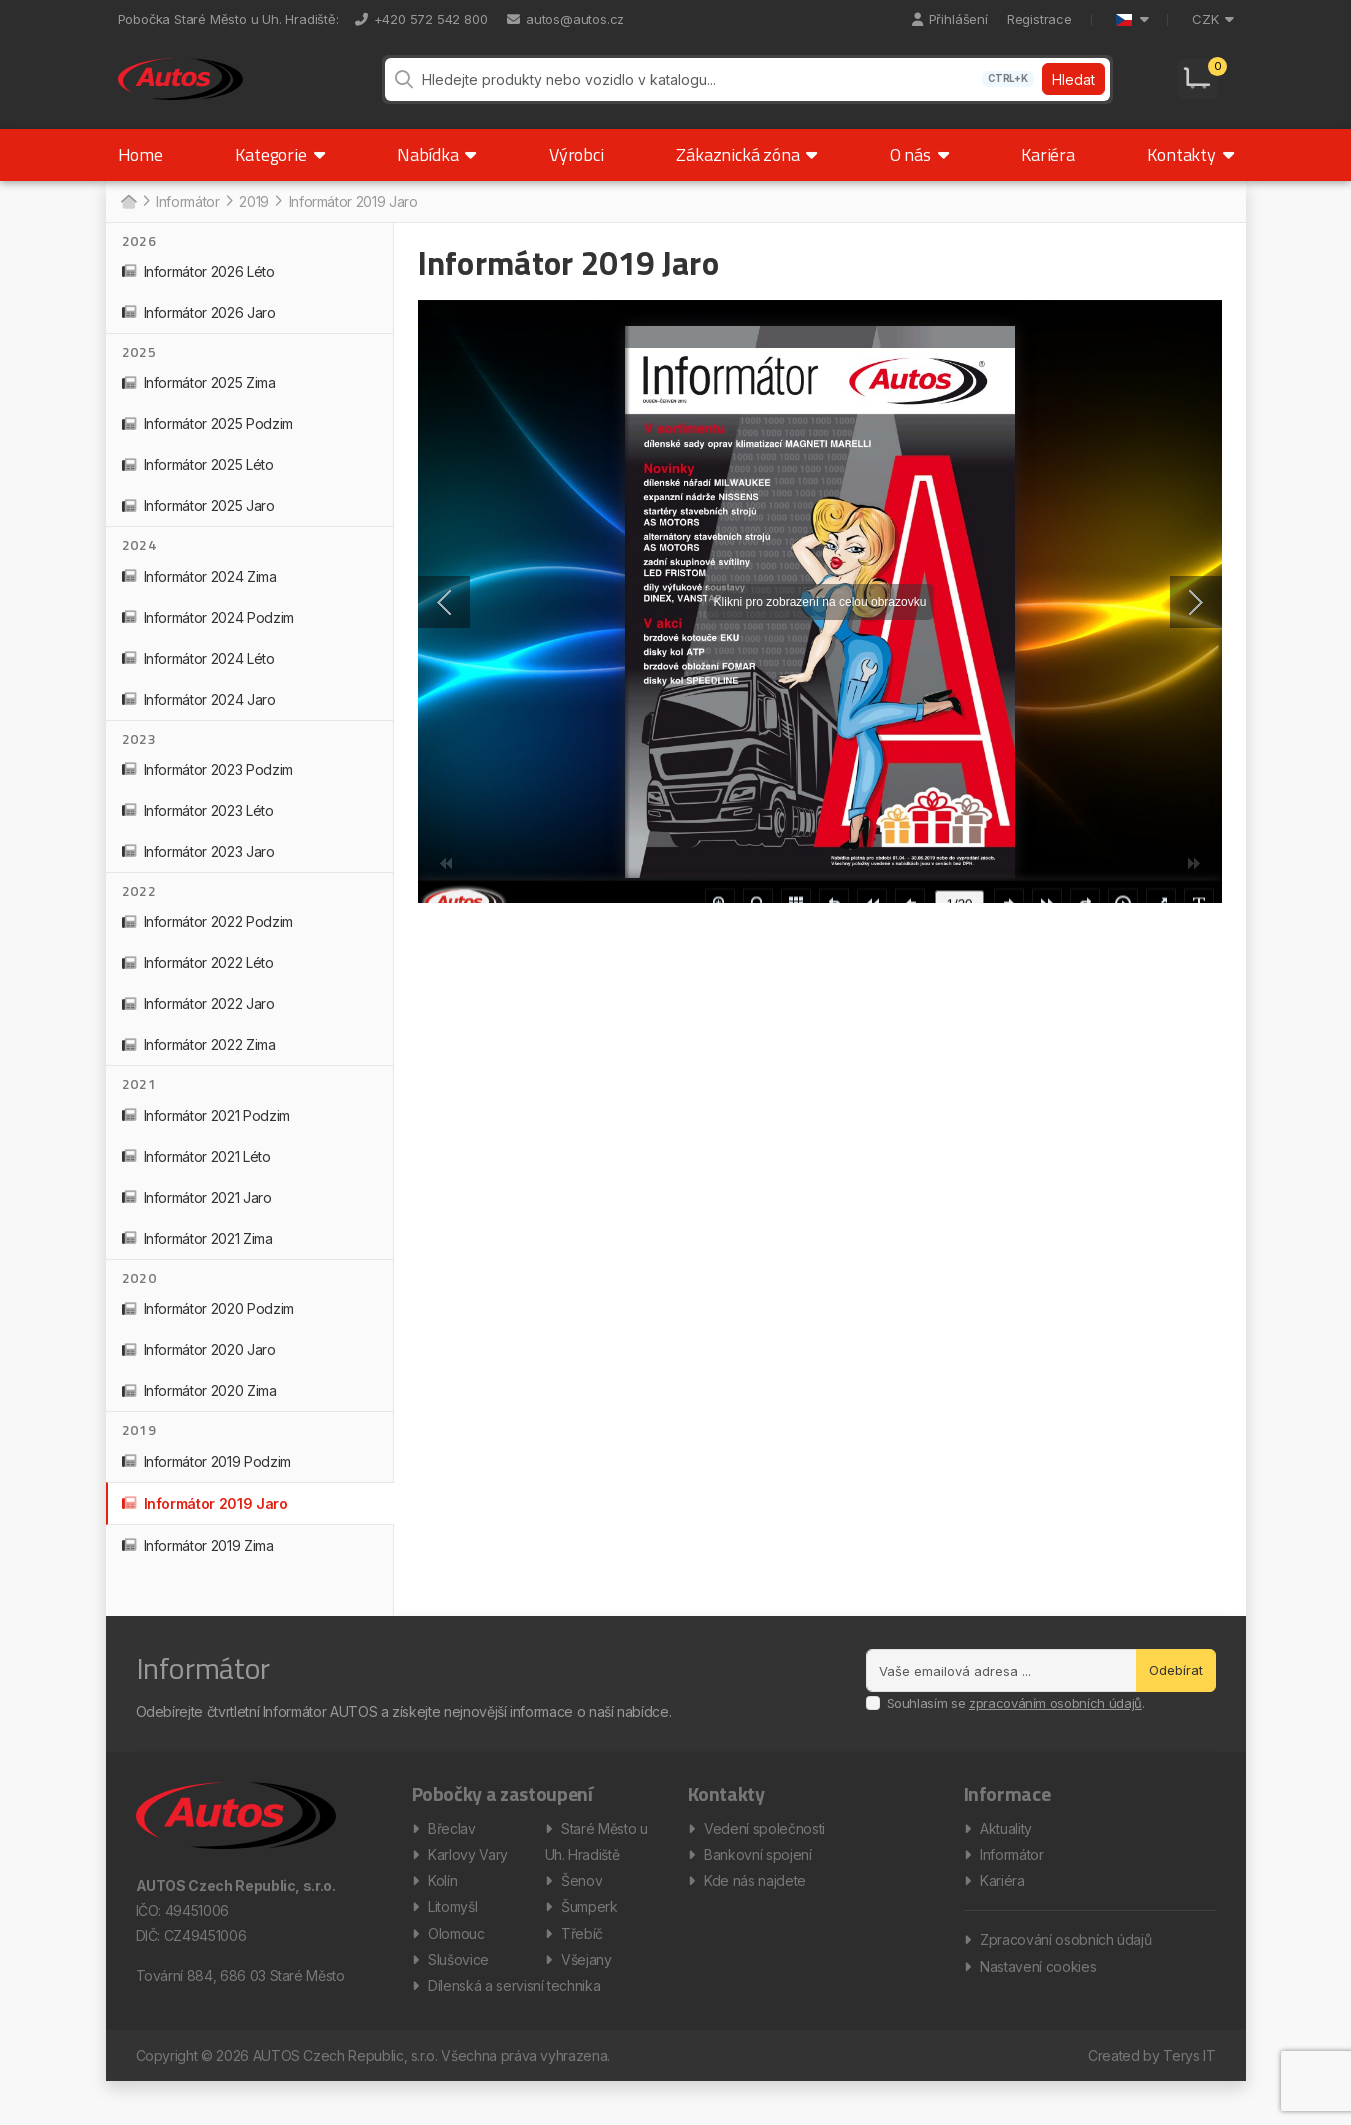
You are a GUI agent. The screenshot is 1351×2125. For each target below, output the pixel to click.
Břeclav (452, 1848)
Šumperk (589, 1938)
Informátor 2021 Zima (197, 1256)
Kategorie (279, 172)
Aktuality (1006, 1848)
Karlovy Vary (468, 1878)
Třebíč (582, 1968)
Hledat (1071, 88)
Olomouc (456, 1968)
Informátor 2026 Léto (198, 289)
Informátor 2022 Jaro (198, 1022)
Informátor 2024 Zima (199, 594)
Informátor (1012, 1878)
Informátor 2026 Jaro (199, 330)
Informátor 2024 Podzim (208, 635)
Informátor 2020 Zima (199, 1408)
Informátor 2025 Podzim (207, 441)
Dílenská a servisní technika (514, 2028)
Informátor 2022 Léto (198, 981)
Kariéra (1048, 172)
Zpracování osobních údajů (1065, 1971)
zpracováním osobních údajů (1055, 1721)
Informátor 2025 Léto (198, 482)
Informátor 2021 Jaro (197, 1215)
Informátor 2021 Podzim (206, 1133)
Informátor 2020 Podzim (208, 1326)
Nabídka (436, 172)
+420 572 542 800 (421, 19)
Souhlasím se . (1016, 1721)
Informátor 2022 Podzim (207, 940)
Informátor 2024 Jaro (199, 717)
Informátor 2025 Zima (199, 400)
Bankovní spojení (757, 1878)
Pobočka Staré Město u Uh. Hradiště (227, 19)
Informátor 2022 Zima (199, 1063)
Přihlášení (950, 19)
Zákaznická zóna (746, 172)
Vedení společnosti (764, 1848)
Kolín (442, 1908)
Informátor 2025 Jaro (198, 523)
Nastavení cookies (1038, 2001)
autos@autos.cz (565, 19)
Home (140, 172)
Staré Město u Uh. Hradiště (596, 1863)
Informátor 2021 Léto (196, 1174)
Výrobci (576, 172)
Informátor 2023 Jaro (198, 869)
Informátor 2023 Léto (198, 828)
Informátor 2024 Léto (198, 676)
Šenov (581, 1908)
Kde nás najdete (755, 1908)
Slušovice (458, 1998)
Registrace (1039, 19)
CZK (1212, 19)
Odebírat (1176, 1688)
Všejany (586, 1998)
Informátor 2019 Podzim (206, 1479)
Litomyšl (452, 1938)
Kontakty (1190, 172)
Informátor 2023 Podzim (207, 787)
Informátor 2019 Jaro (205, 1521)
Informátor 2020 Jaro (199, 1367)
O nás (919, 172)
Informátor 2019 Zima (198, 1563)
